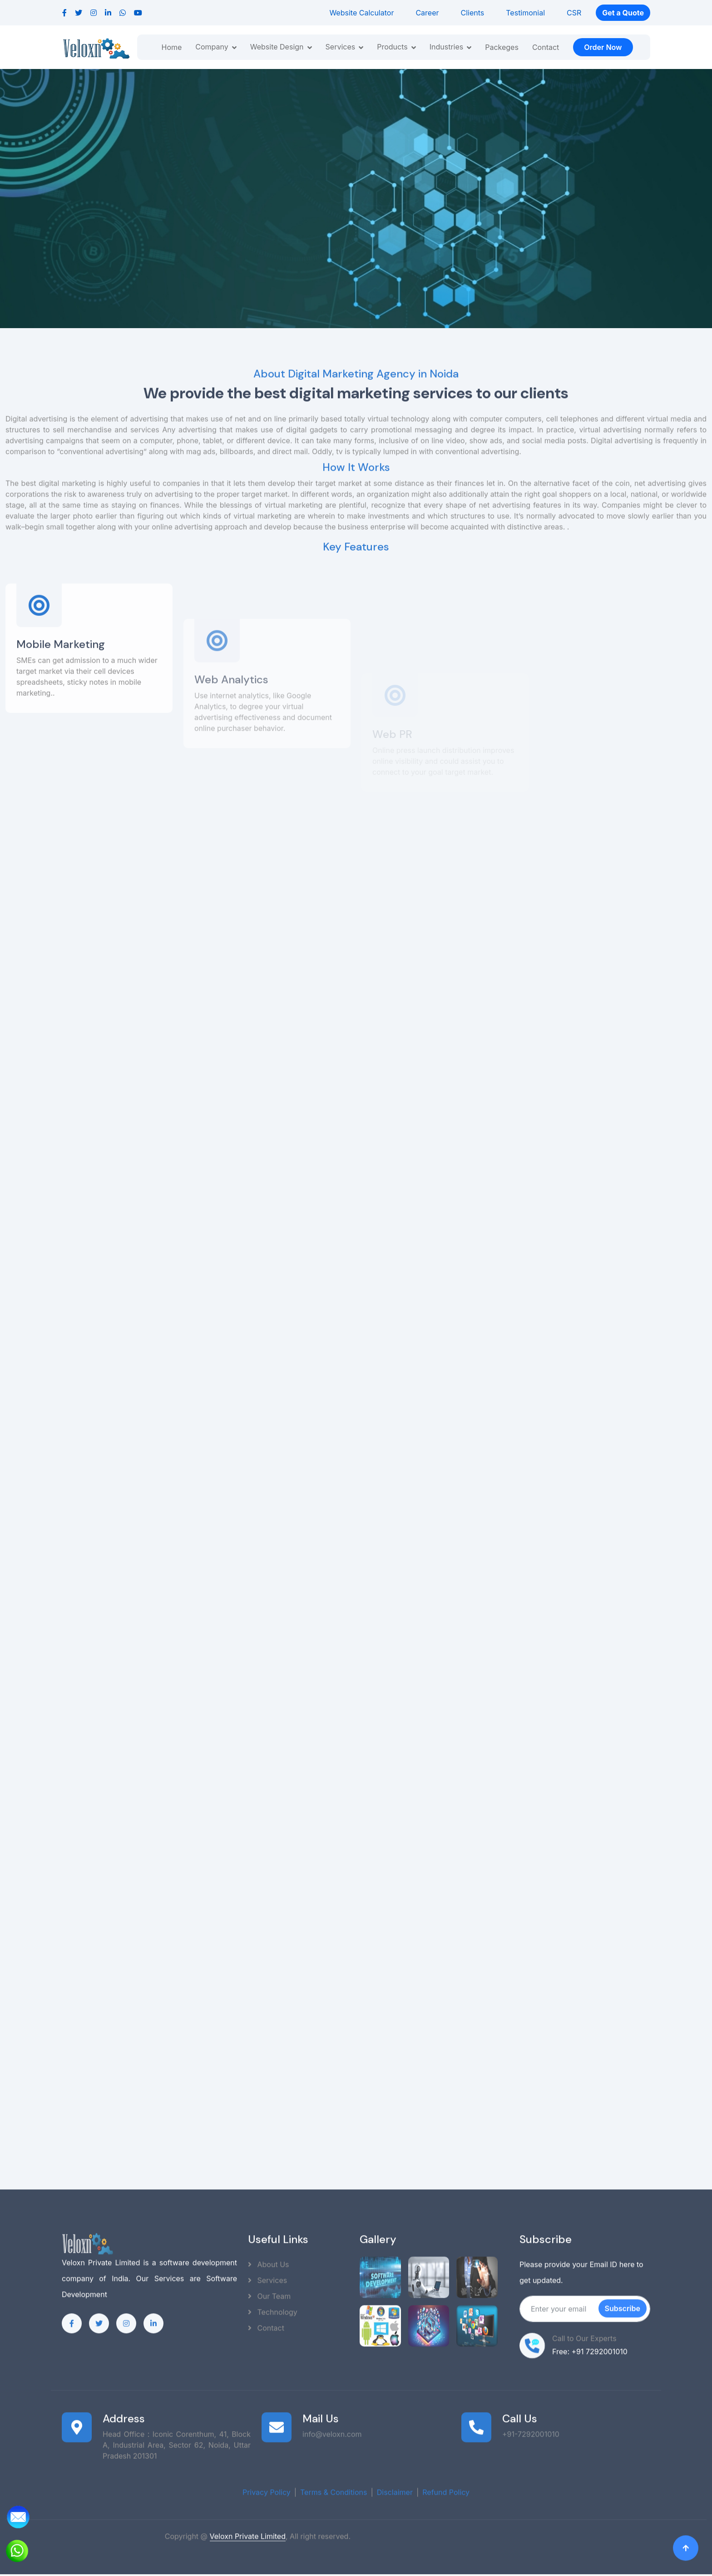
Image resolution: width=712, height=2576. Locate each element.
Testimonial (525, 12)
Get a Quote (623, 12)
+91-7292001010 (530, 2428)
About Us (268, 2259)
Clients (473, 12)
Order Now (603, 47)
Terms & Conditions (333, 2487)
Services (267, 2275)
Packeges (502, 47)
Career (427, 12)
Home (171, 47)
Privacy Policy (266, 2487)
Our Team (269, 2291)
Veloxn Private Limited (248, 2531)
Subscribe (622, 2303)
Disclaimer (395, 2487)
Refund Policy (446, 2487)
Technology (272, 2306)
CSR (574, 12)
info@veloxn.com (332, 2428)
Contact (545, 47)
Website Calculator (361, 12)
